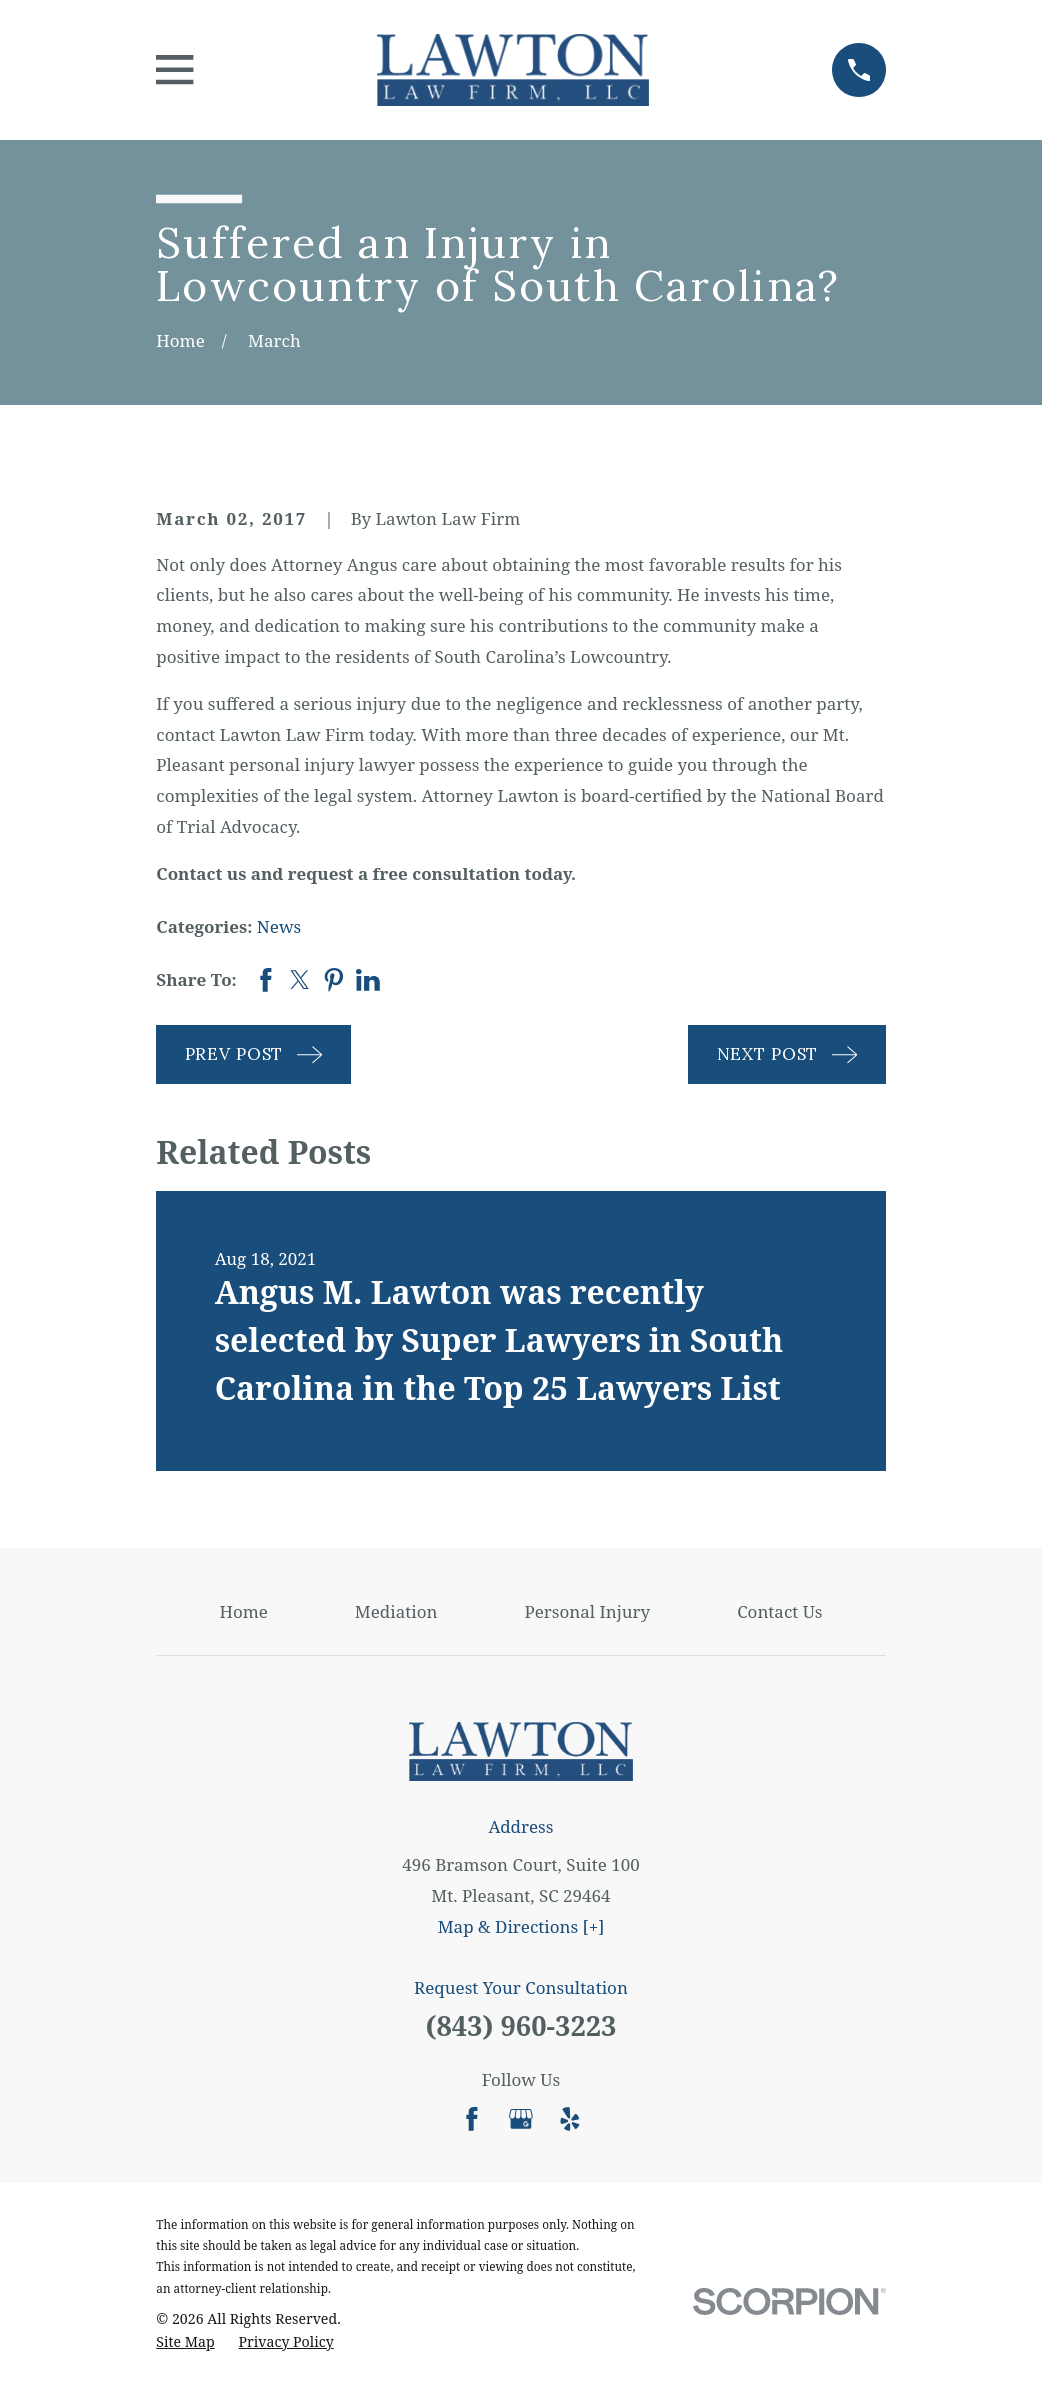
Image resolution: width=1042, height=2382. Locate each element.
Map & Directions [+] (521, 1926)
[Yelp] (570, 2119)
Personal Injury (587, 1611)
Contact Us (779, 1611)
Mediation (396, 1611)
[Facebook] (472, 2119)
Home (243, 1611)
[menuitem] (185, 2342)
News (279, 926)
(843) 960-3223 (520, 2025)
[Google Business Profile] (521, 2119)
